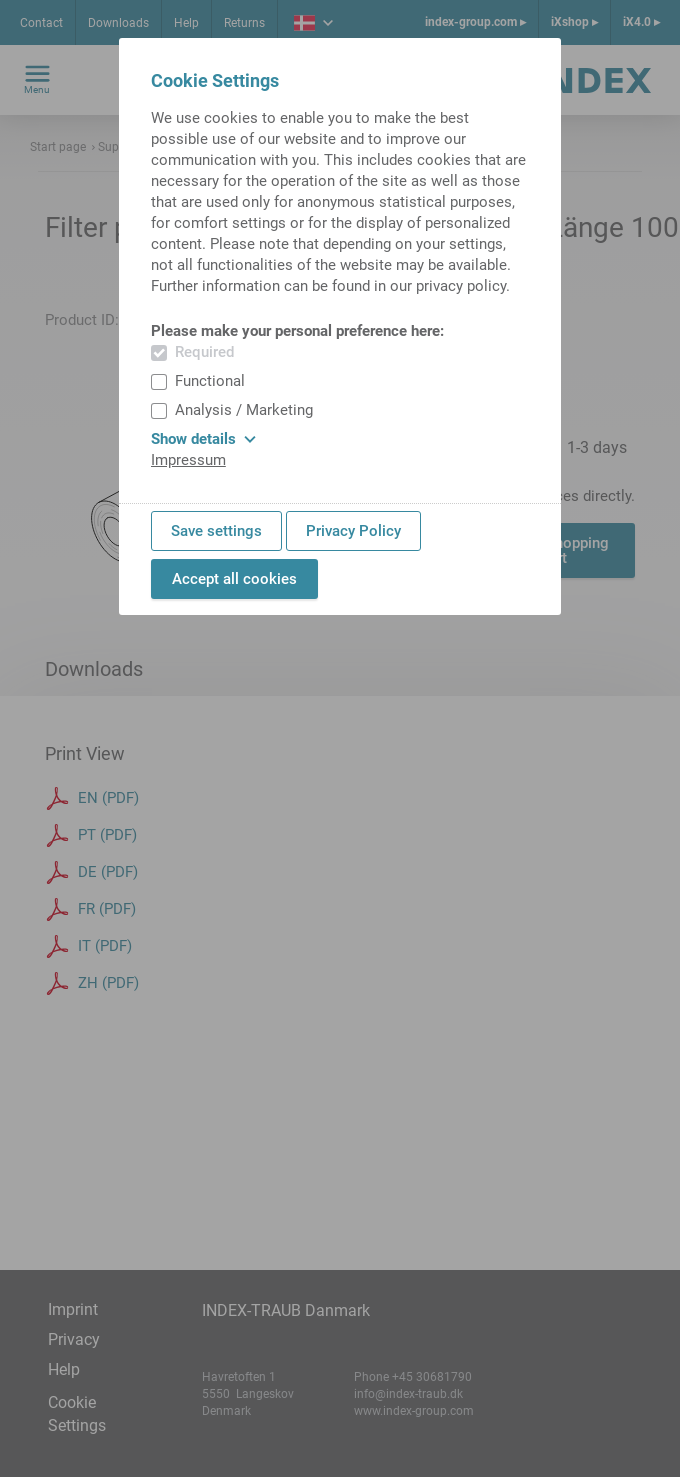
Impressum (188, 460)
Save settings (216, 531)
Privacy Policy (353, 531)
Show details (203, 439)
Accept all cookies (234, 579)
